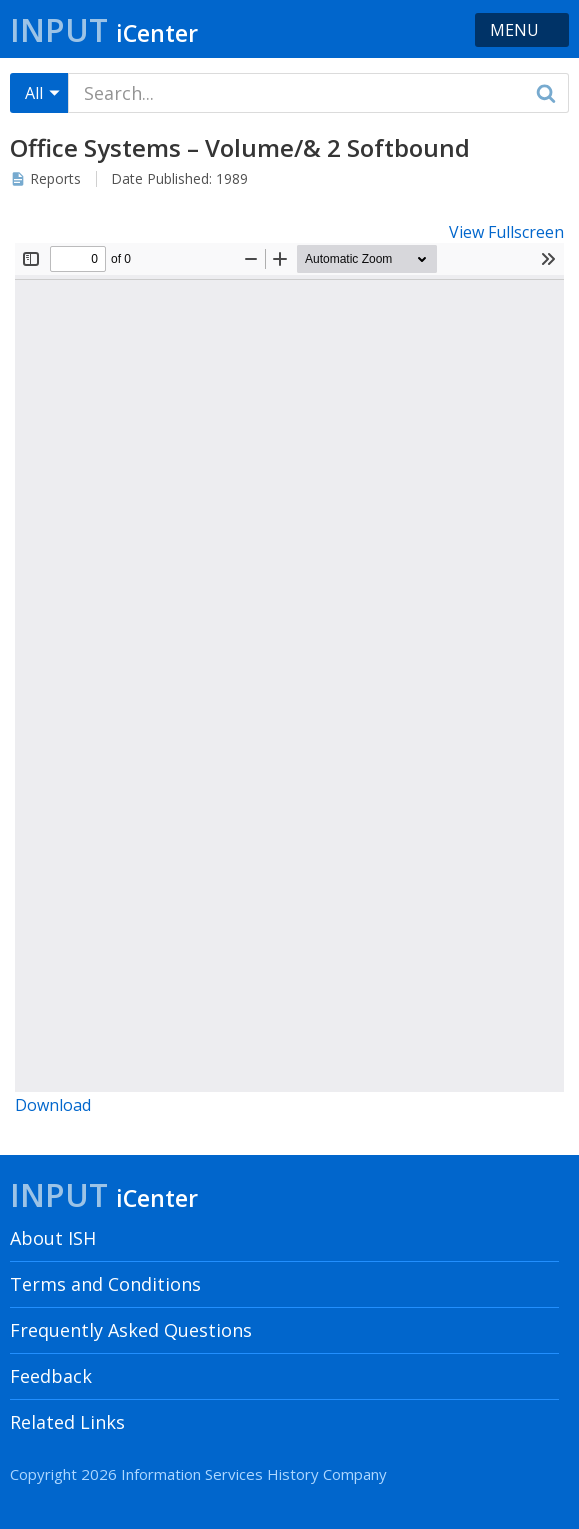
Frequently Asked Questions (131, 1330)
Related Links (67, 1422)
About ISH (53, 1238)
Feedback (51, 1376)
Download (53, 1105)
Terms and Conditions (105, 1284)
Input (104, 29)
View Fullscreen (506, 232)
